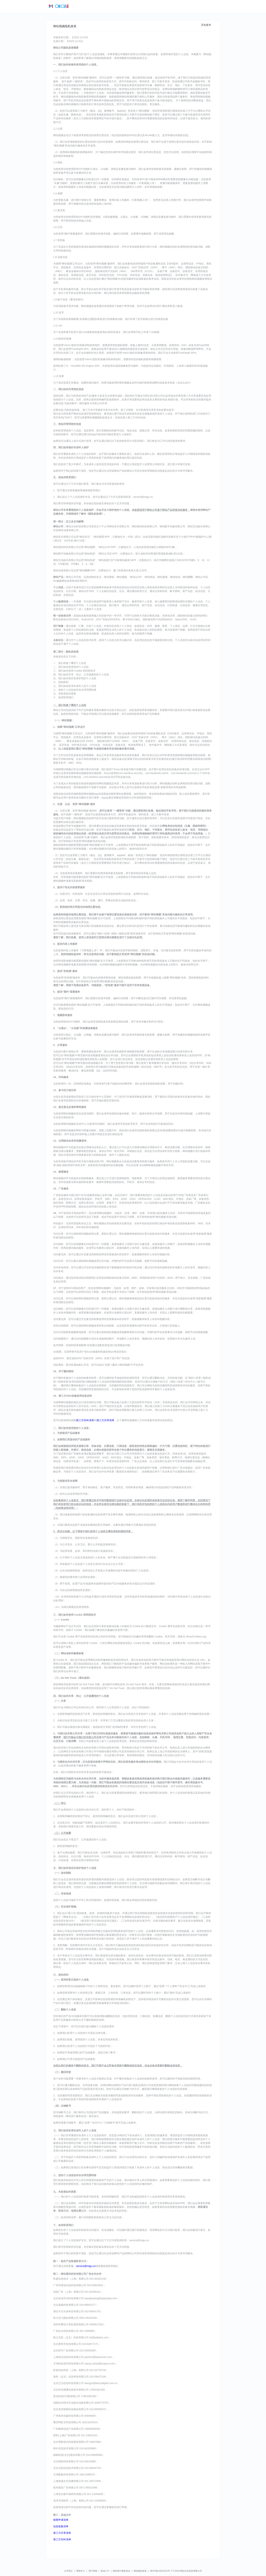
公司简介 (68, 2571)
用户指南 (93, 2571)
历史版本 (206, 24)
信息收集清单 (60, 2526)
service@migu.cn (86, 2266)
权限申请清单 (60, 2519)
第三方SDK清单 (85, 1420)
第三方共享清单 (105, 1420)
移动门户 (105, 2571)
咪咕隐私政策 (140, 2571)
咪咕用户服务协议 (121, 2571)
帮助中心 (80, 2571)
